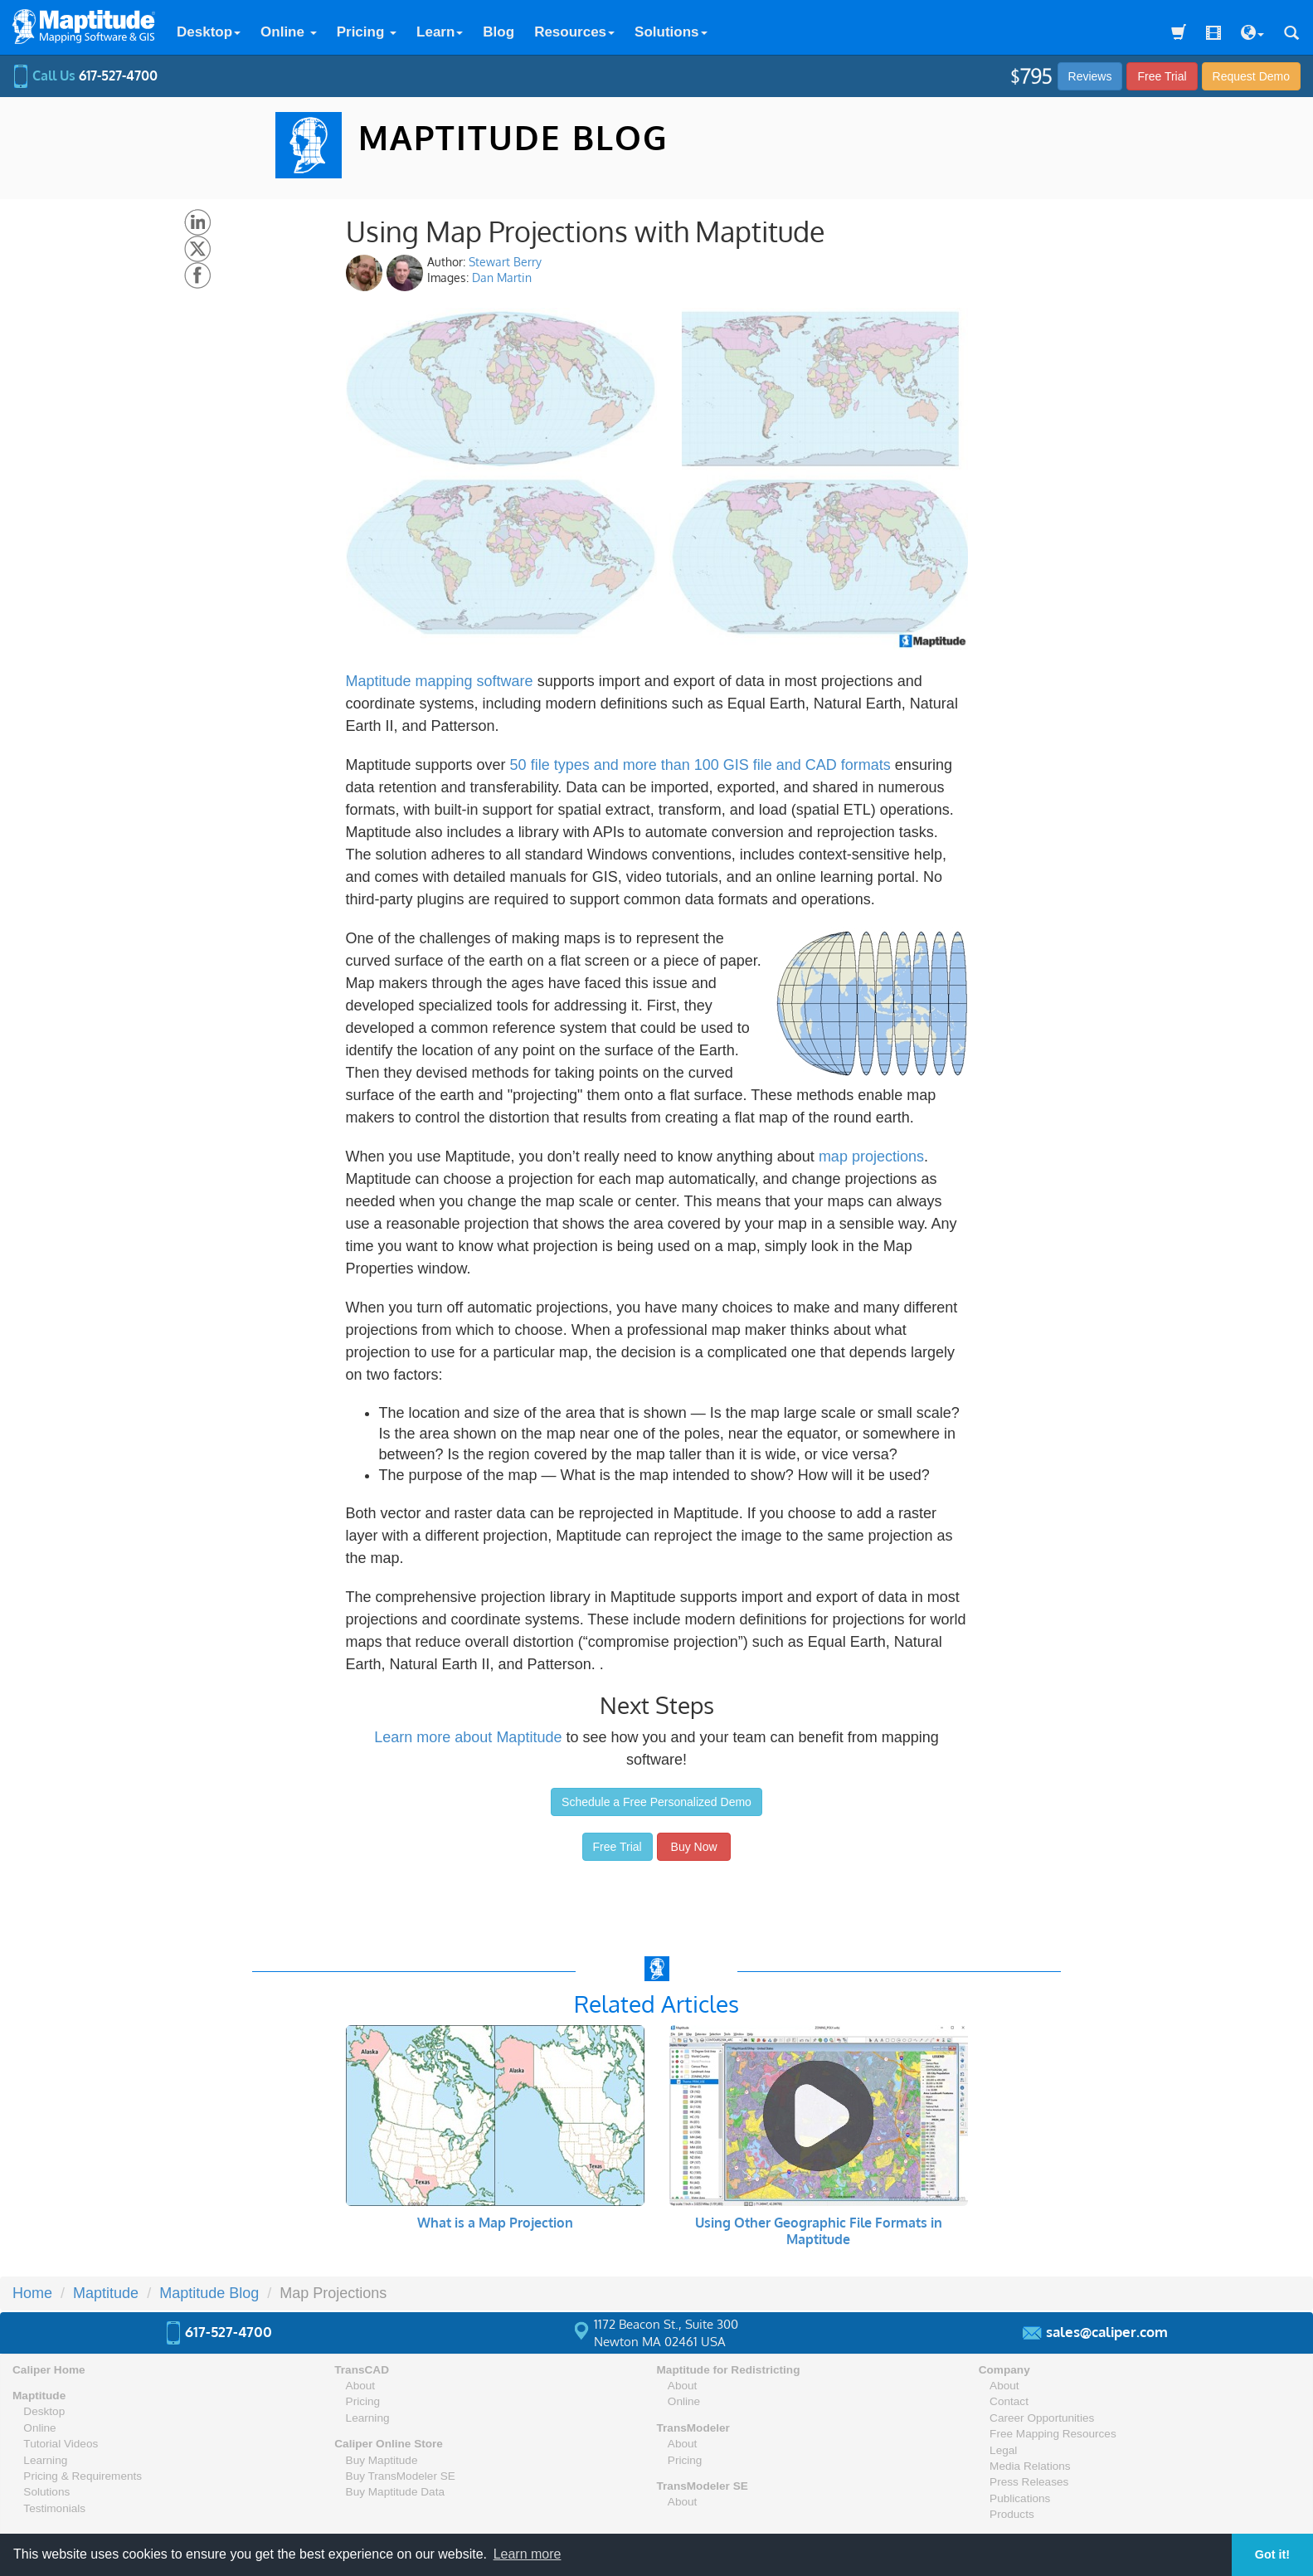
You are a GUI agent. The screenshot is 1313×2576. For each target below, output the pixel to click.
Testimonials (54, 2508)
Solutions (671, 32)
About (361, 2385)
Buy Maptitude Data (395, 2492)
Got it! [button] (1272, 2554)
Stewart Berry (505, 262)
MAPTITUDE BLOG (513, 137)
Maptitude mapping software (439, 681)
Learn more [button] (528, 2554)
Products (1012, 2514)
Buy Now (694, 1846)
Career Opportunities (1042, 2418)
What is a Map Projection (495, 2222)
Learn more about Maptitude (468, 1737)
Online (288, 32)
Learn (439, 32)
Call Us (85, 75)
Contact (1009, 2401)
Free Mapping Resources (1053, 2433)
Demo (1251, 76)
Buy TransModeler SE (400, 2476)
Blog (498, 32)
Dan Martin (502, 277)
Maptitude (39, 2395)
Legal (1003, 2450)
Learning (45, 2460)
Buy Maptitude (382, 2460)
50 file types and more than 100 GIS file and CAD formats (700, 765)
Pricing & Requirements (82, 2476)
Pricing (366, 32)
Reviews (1090, 76)
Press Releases (1029, 2482)
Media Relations (1030, 2466)
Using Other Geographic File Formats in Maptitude (818, 2230)
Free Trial (1161, 76)
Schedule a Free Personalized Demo (656, 1802)
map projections (871, 1156)
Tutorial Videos (60, 2443)
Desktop (209, 32)
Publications (1020, 2498)
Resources (574, 32)
